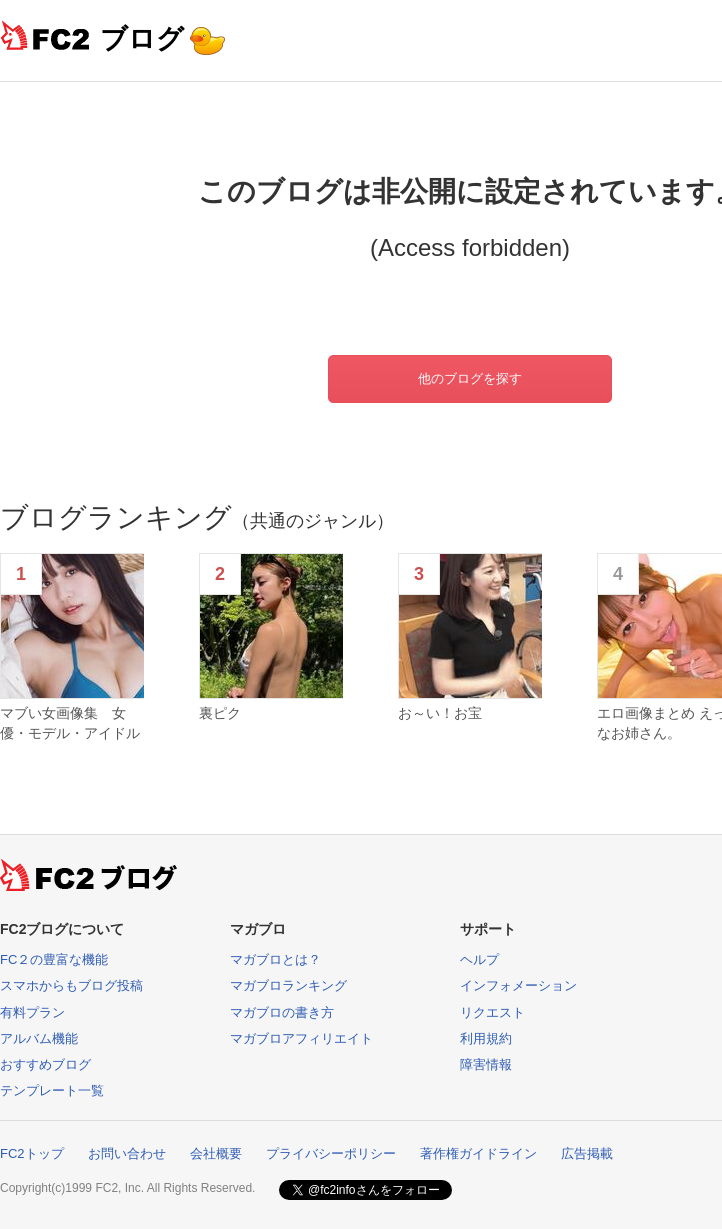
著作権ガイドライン (478, 1153)
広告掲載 (587, 1153)
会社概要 (216, 1153)
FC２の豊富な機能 (54, 959)
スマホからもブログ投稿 (71, 985)
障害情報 (486, 1064)
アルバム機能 (39, 1038)
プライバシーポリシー (331, 1153)
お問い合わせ (127, 1153)
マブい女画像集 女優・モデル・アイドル (70, 723)
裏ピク (220, 713)
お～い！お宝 (440, 713)
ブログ (142, 38)
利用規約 (486, 1038)
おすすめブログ (45, 1064)
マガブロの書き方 (282, 1012)
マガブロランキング (288, 985)
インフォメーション (518, 985)
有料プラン (32, 1012)
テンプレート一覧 (52, 1090)
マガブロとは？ (275, 959)
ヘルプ (479, 959)
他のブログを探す (470, 378)
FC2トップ (32, 1153)
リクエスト (492, 1012)
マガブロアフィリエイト (301, 1038)
